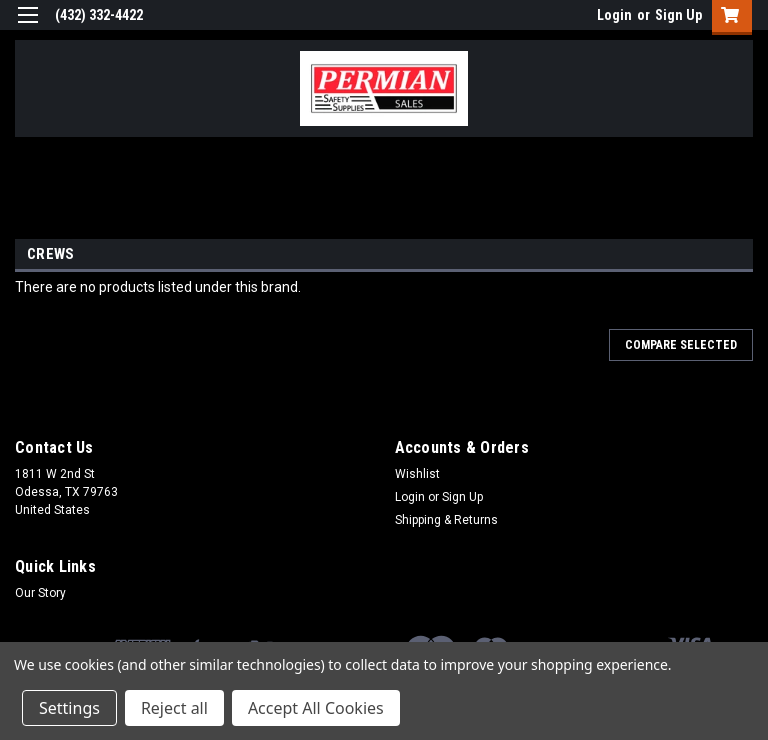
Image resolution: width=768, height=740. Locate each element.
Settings (69, 708)
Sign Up (678, 15)
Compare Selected (681, 345)
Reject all (174, 708)
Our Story (40, 593)
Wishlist (417, 474)
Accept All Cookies (316, 708)
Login (614, 15)
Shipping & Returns (446, 520)
